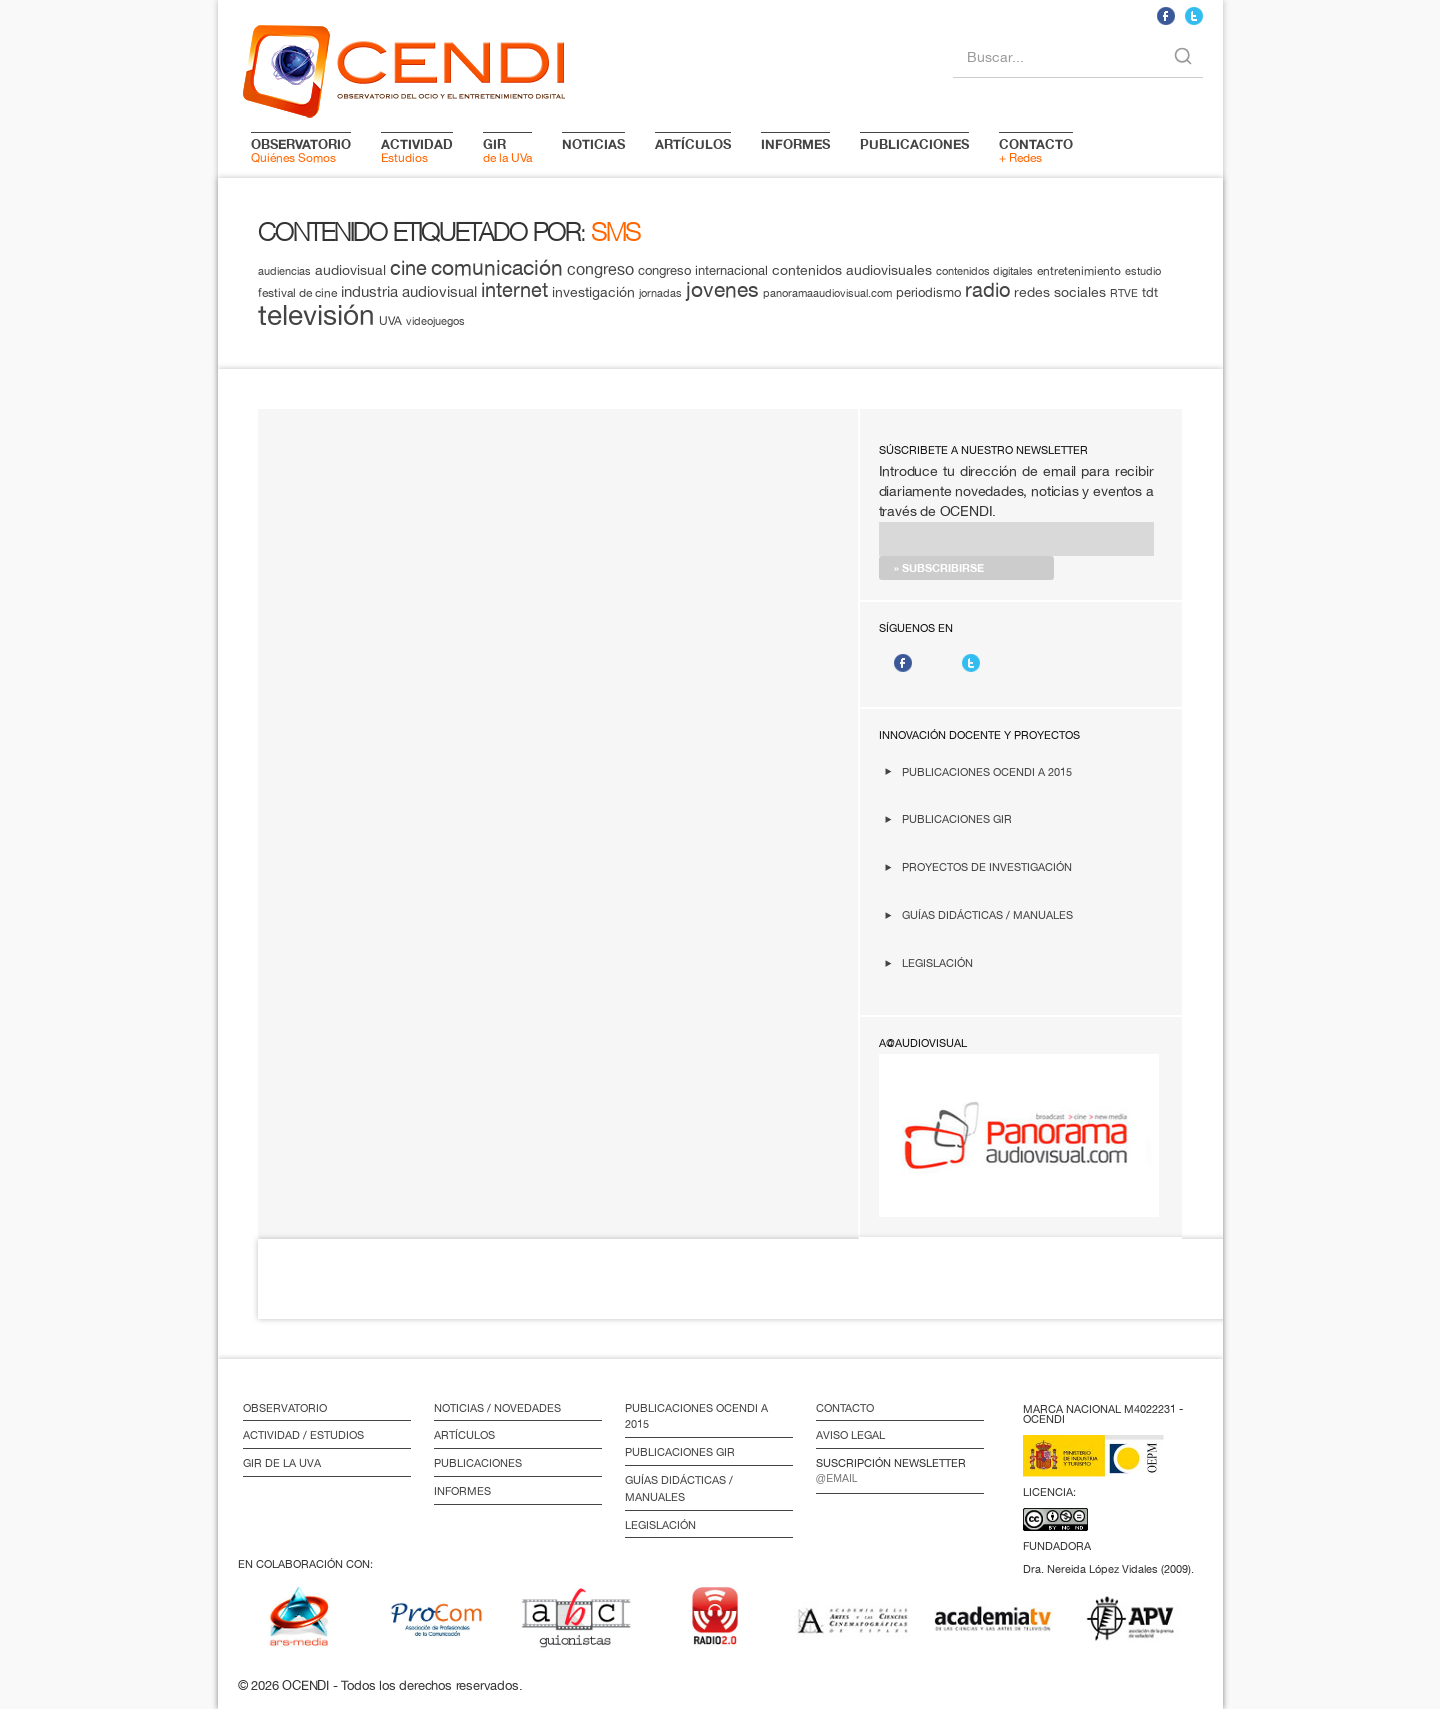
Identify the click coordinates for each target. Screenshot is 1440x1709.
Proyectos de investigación (987, 866)
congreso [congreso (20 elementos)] (600, 269)
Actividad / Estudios (303, 1435)
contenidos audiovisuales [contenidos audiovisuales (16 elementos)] (852, 270)
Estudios (417, 150)
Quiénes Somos (301, 150)
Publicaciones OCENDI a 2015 (987, 771)
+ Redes (1036, 150)
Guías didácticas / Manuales (987, 914)
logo (404, 68)
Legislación (937, 962)
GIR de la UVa (282, 1463)
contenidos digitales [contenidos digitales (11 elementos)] (984, 271)
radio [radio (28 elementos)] (987, 289)
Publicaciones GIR (957, 818)
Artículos (464, 1435)
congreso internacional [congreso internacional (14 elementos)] (703, 270)
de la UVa (507, 150)
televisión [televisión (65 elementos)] (316, 314)
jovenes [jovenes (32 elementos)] (722, 289)
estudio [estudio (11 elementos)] (1143, 271)
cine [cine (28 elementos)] (408, 267)
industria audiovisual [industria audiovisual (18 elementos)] (409, 291)
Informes (462, 1491)
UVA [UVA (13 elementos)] (390, 320)
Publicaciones (478, 1463)
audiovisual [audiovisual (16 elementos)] (350, 270)
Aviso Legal (850, 1435)
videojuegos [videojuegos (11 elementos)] (435, 321)
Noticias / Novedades (497, 1408)
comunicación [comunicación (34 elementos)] (497, 267)
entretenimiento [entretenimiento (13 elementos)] (1079, 270)
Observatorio (285, 1408)
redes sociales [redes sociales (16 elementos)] (1060, 292)
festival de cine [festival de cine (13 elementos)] (297, 292)
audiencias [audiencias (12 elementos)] (284, 270)
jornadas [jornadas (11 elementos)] (660, 293)
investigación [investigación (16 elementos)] (593, 292)
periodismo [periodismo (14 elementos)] (928, 292)
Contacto (845, 1408)
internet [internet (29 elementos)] (514, 289)
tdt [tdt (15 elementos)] (1150, 292)
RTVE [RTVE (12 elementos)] (1124, 292)
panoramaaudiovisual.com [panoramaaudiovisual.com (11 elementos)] (827, 293)
